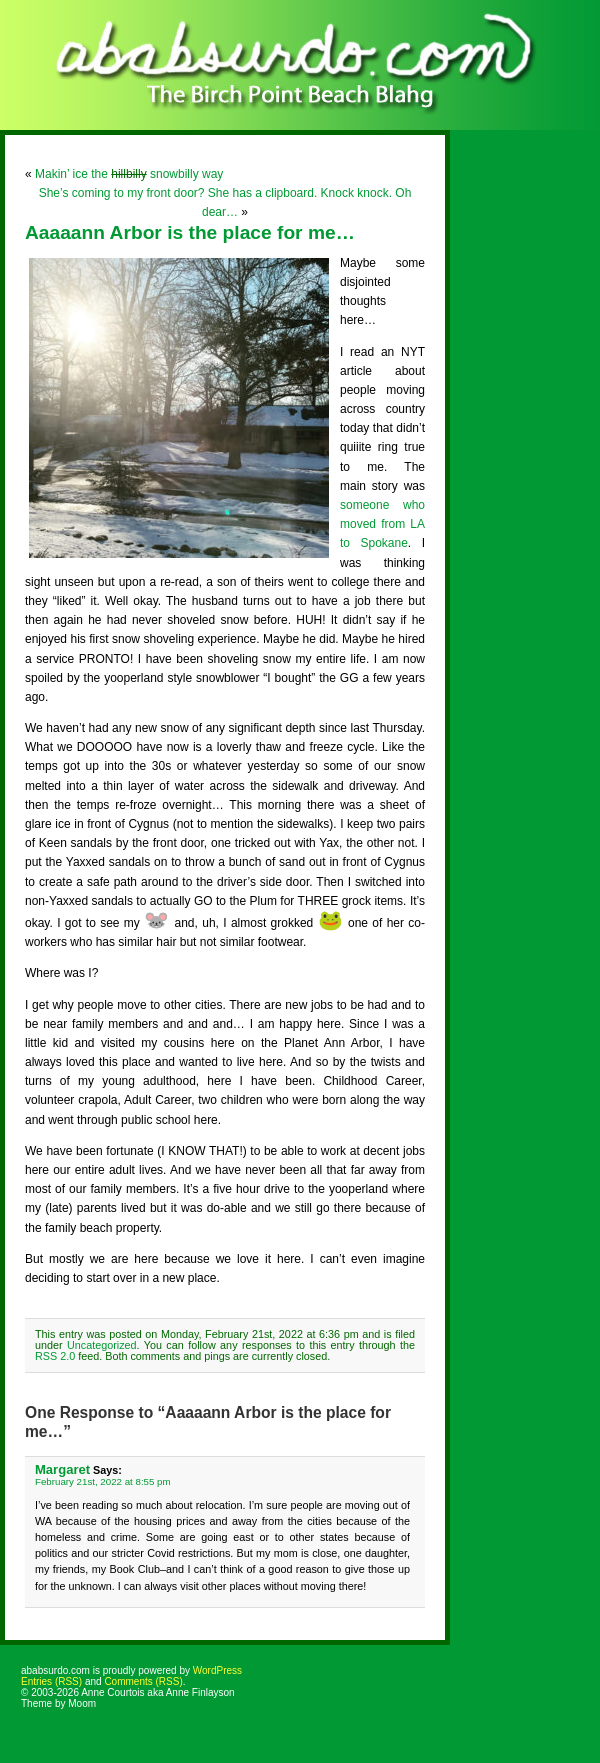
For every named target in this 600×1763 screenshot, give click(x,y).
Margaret (62, 1469)
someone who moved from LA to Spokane (382, 524)
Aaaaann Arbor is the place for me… (190, 232)
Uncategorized (102, 1345)
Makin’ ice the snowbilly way (129, 174)
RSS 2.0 (55, 1356)
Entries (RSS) (51, 1681)
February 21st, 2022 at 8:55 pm (103, 1481)
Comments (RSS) (143, 1681)
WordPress (217, 1670)
